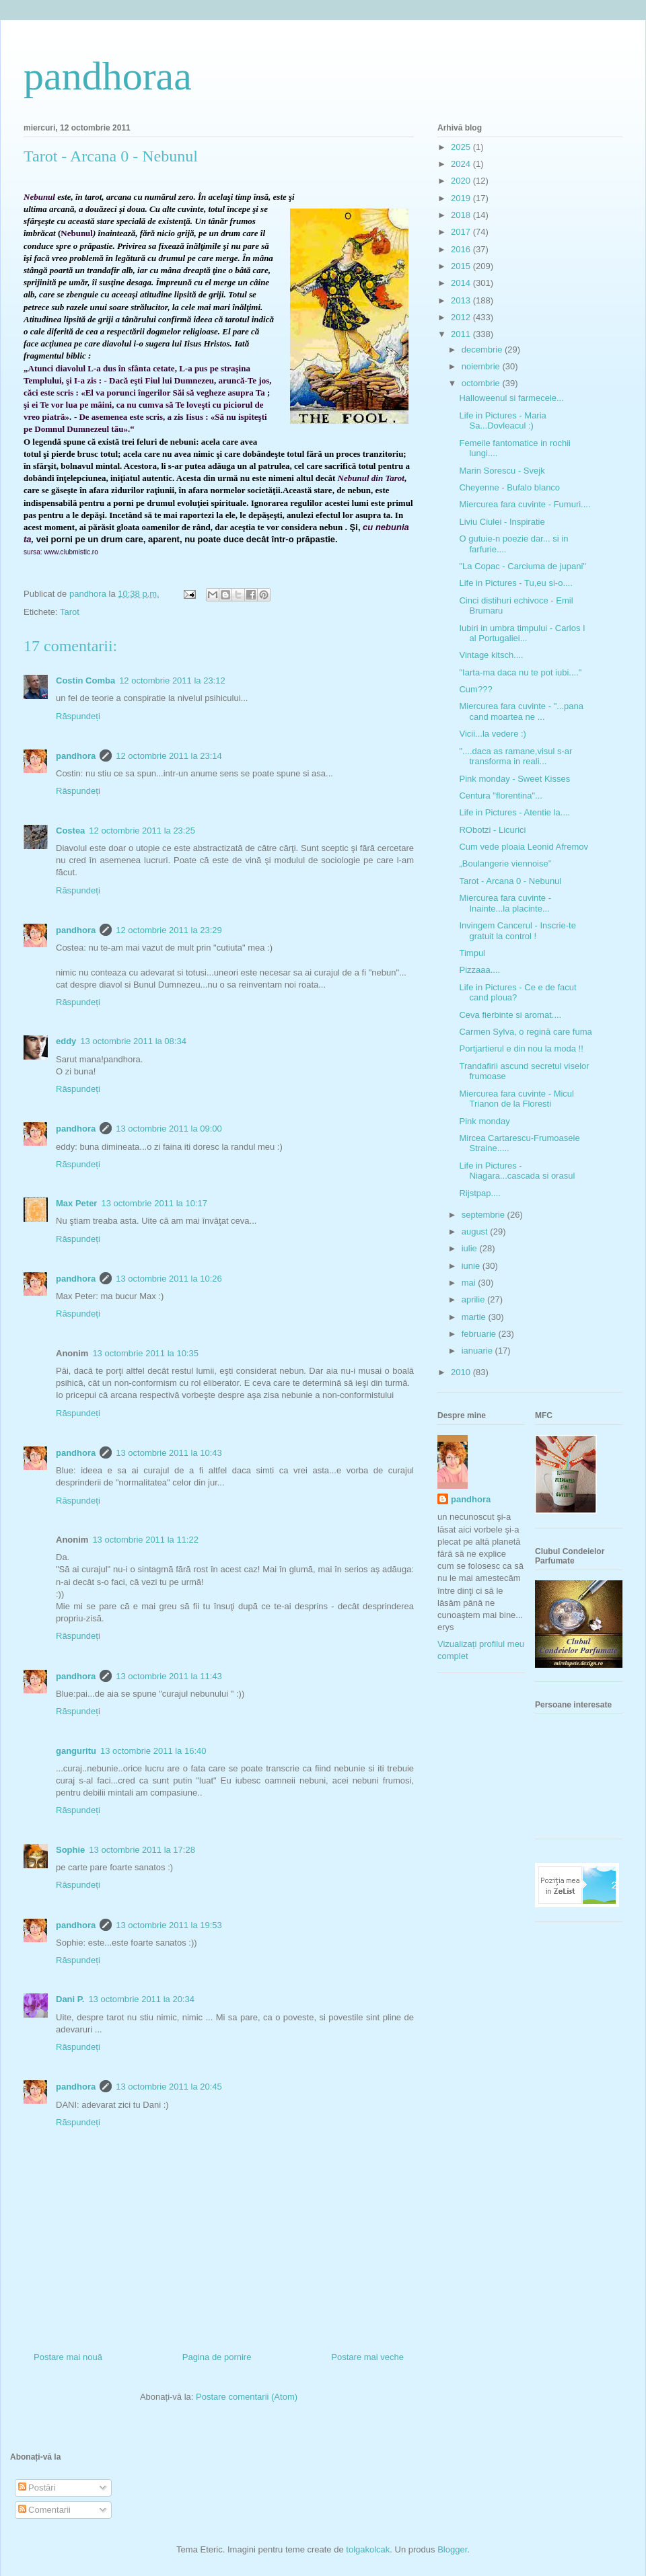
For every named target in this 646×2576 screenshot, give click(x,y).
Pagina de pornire (217, 2357)
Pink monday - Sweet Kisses (514, 779)
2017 (462, 232)
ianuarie (478, 1351)
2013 (462, 300)
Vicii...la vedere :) (492, 734)
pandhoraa (108, 76)
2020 (462, 181)
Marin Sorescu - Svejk (501, 471)
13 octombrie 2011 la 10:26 (169, 1279)
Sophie (70, 1850)
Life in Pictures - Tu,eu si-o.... (515, 583)
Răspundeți (78, 716)
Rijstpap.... (479, 1193)
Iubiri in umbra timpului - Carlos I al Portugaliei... (522, 633)
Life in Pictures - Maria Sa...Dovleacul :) (502, 420)
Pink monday (484, 1121)
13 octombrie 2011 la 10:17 (154, 1203)
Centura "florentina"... (500, 795)
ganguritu (76, 1751)
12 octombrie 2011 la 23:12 (172, 680)
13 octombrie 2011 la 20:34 (141, 1999)
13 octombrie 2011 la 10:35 (145, 1353)
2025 (462, 147)
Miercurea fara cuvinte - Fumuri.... (524, 504)
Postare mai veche (367, 2357)
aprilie (474, 1299)
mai (470, 1283)
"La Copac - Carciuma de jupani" (522, 566)
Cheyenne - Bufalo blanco (509, 487)
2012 (462, 317)
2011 (462, 334)
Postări (37, 2487)
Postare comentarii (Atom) (246, 2397)
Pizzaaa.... (479, 970)
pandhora (76, 756)
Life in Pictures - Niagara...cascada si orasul (517, 1171)
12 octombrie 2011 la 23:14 (169, 756)
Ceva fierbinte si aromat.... (510, 1015)
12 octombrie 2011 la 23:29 (169, 930)
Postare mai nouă (68, 2357)
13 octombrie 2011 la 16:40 (153, 1751)
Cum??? (475, 689)
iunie (472, 1266)
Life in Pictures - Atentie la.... (514, 812)
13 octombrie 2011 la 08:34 (133, 1041)
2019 (462, 198)
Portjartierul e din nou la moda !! (521, 1048)
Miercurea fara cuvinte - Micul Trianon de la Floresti (516, 1099)
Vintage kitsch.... (491, 655)
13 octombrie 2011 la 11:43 (169, 1676)
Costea (70, 830)
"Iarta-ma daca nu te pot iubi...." (520, 672)
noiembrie (482, 366)
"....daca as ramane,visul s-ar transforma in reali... (515, 756)
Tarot (69, 612)
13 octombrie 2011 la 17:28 (142, 1850)
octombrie (482, 383)
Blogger (452, 2549)
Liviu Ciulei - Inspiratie (501, 522)
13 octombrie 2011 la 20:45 (169, 2087)
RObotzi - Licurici (492, 830)
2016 (462, 249)
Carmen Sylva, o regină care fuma (525, 1032)
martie (475, 1317)
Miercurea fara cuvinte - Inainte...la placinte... (505, 903)
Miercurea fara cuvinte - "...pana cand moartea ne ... (521, 711)
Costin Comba (85, 680)
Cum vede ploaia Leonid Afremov (523, 847)
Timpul (472, 953)
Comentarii (44, 2510)
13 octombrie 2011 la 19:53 (169, 1925)
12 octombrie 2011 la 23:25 (142, 830)
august (476, 1231)
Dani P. (70, 1999)
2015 (462, 266)
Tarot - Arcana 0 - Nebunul (510, 881)
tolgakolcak (368, 2549)
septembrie (484, 1215)
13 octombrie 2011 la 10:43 (169, 1453)
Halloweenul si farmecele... (511, 398)
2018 (462, 215)
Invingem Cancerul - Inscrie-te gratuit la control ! (517, 930)
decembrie (483, 349)
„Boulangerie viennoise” (505, 863)
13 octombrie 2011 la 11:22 (145, 1540)
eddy (66, 1041)
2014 (462, 283)
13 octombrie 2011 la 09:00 (169, 1129)
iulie (471, 1248)
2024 (462, 164)
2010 (462, 1372)
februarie (480, 1334)
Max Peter (76, 1203)
